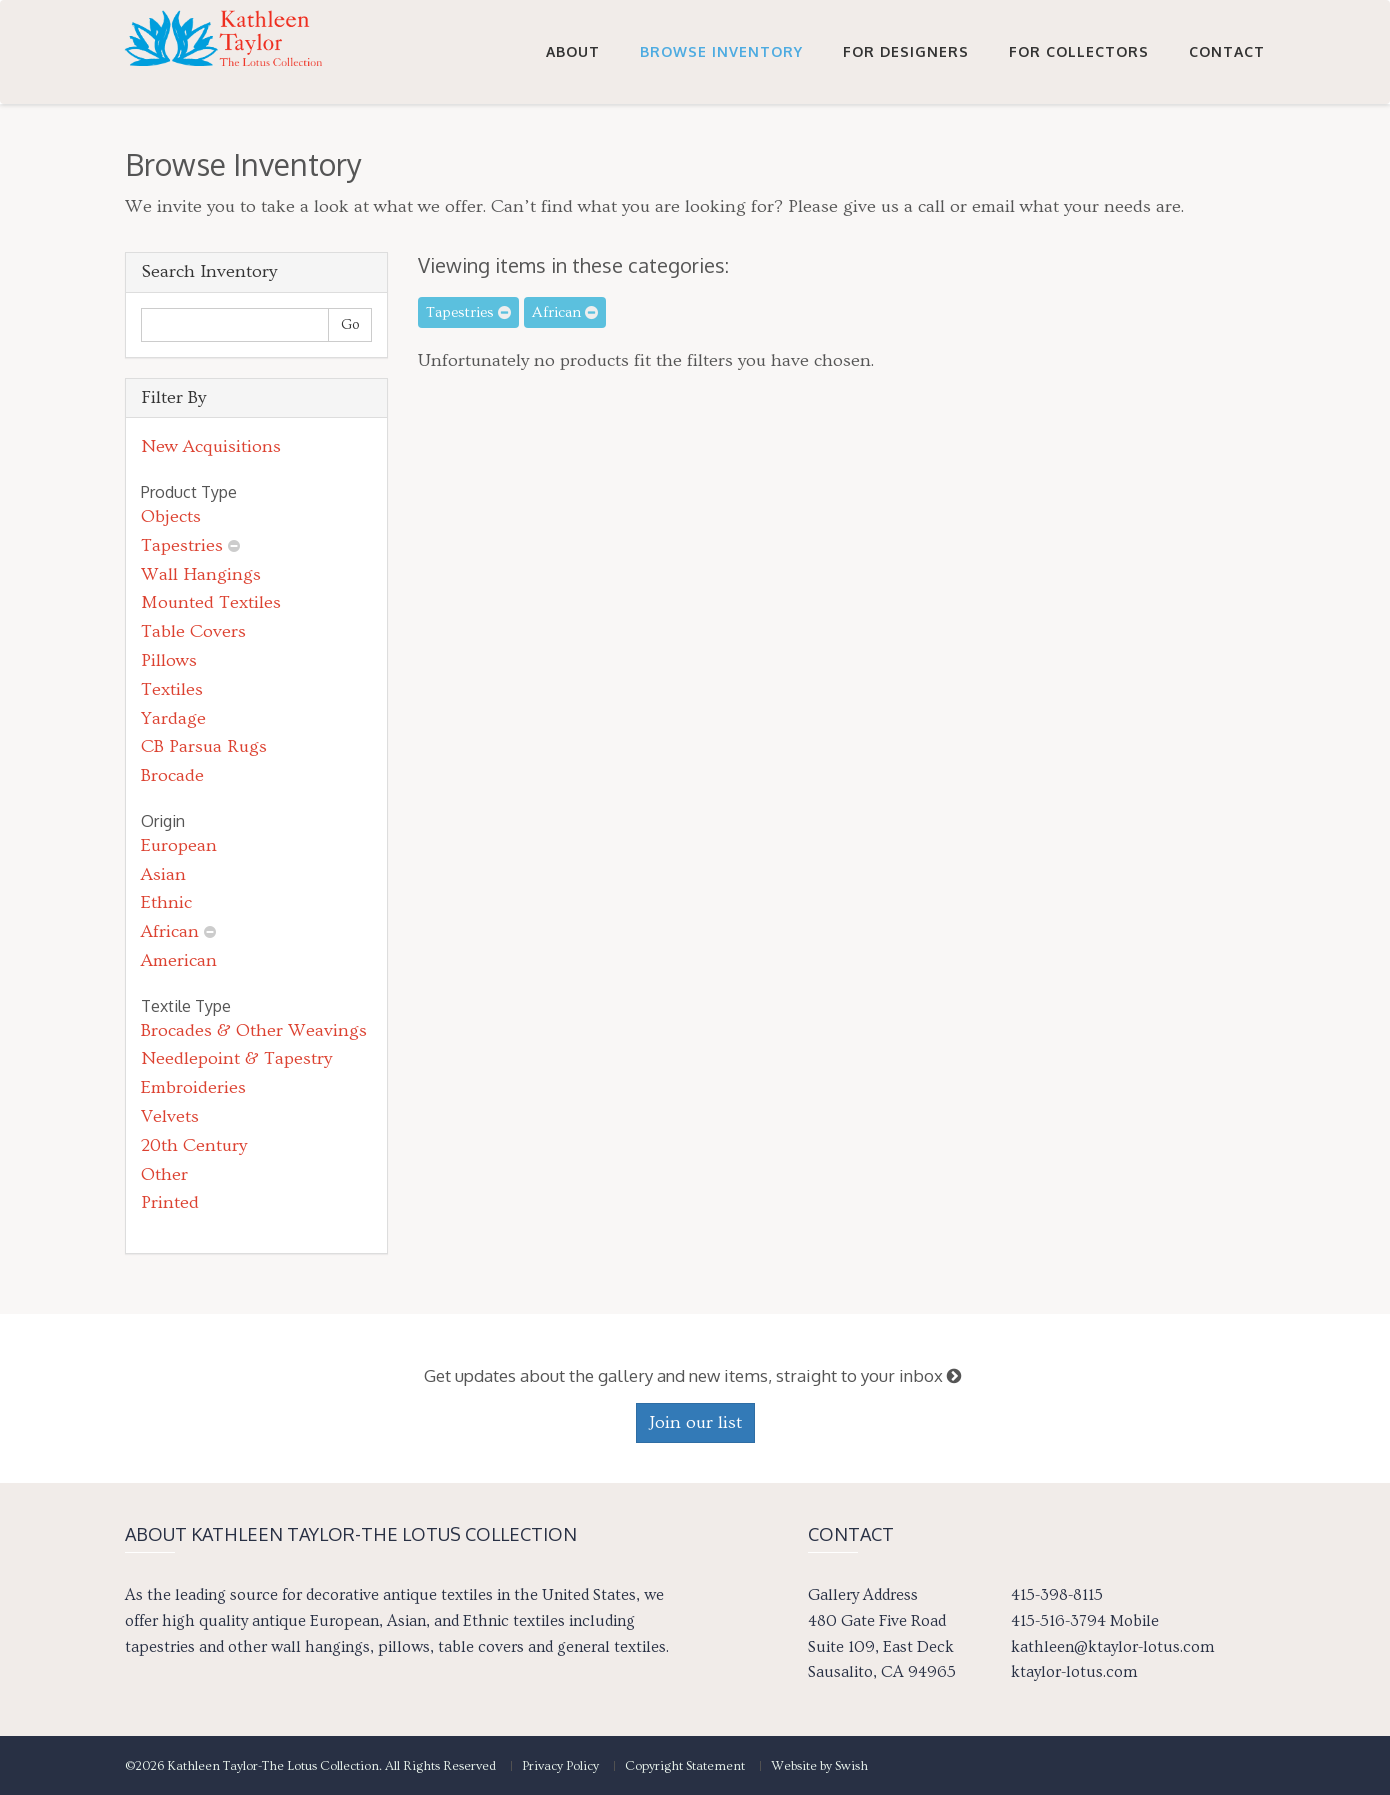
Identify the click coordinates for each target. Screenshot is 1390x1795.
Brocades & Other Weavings (254, 1030)
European (179, 845)
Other (164, 1174)
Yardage (173, 718)
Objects (171, 516)
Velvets (170, 1116)
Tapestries (182, 545)
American (179, 960)
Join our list (695, 1422)
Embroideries (193, 1087)
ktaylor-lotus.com (1074, 1672)
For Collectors (1079, 51)
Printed (170, 1202)
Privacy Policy (560, 1766)
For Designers (906, 51)
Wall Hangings (201, 574)
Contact (1227, 51)
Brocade (172, 775)
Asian (163, 874)
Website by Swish (819, 1766)
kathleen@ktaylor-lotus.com (1112, 1647)
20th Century (194, 1145)
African (170, 931)
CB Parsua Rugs (204, 746)
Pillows (169, 660)
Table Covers (193, 631)
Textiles (172, 689)
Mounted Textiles (211, 602)
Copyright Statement (685, 1766)
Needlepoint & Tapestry (236, 1058)
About (573, 51)
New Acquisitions (211, 446)
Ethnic (166, 902)
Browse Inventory (721, 51)
